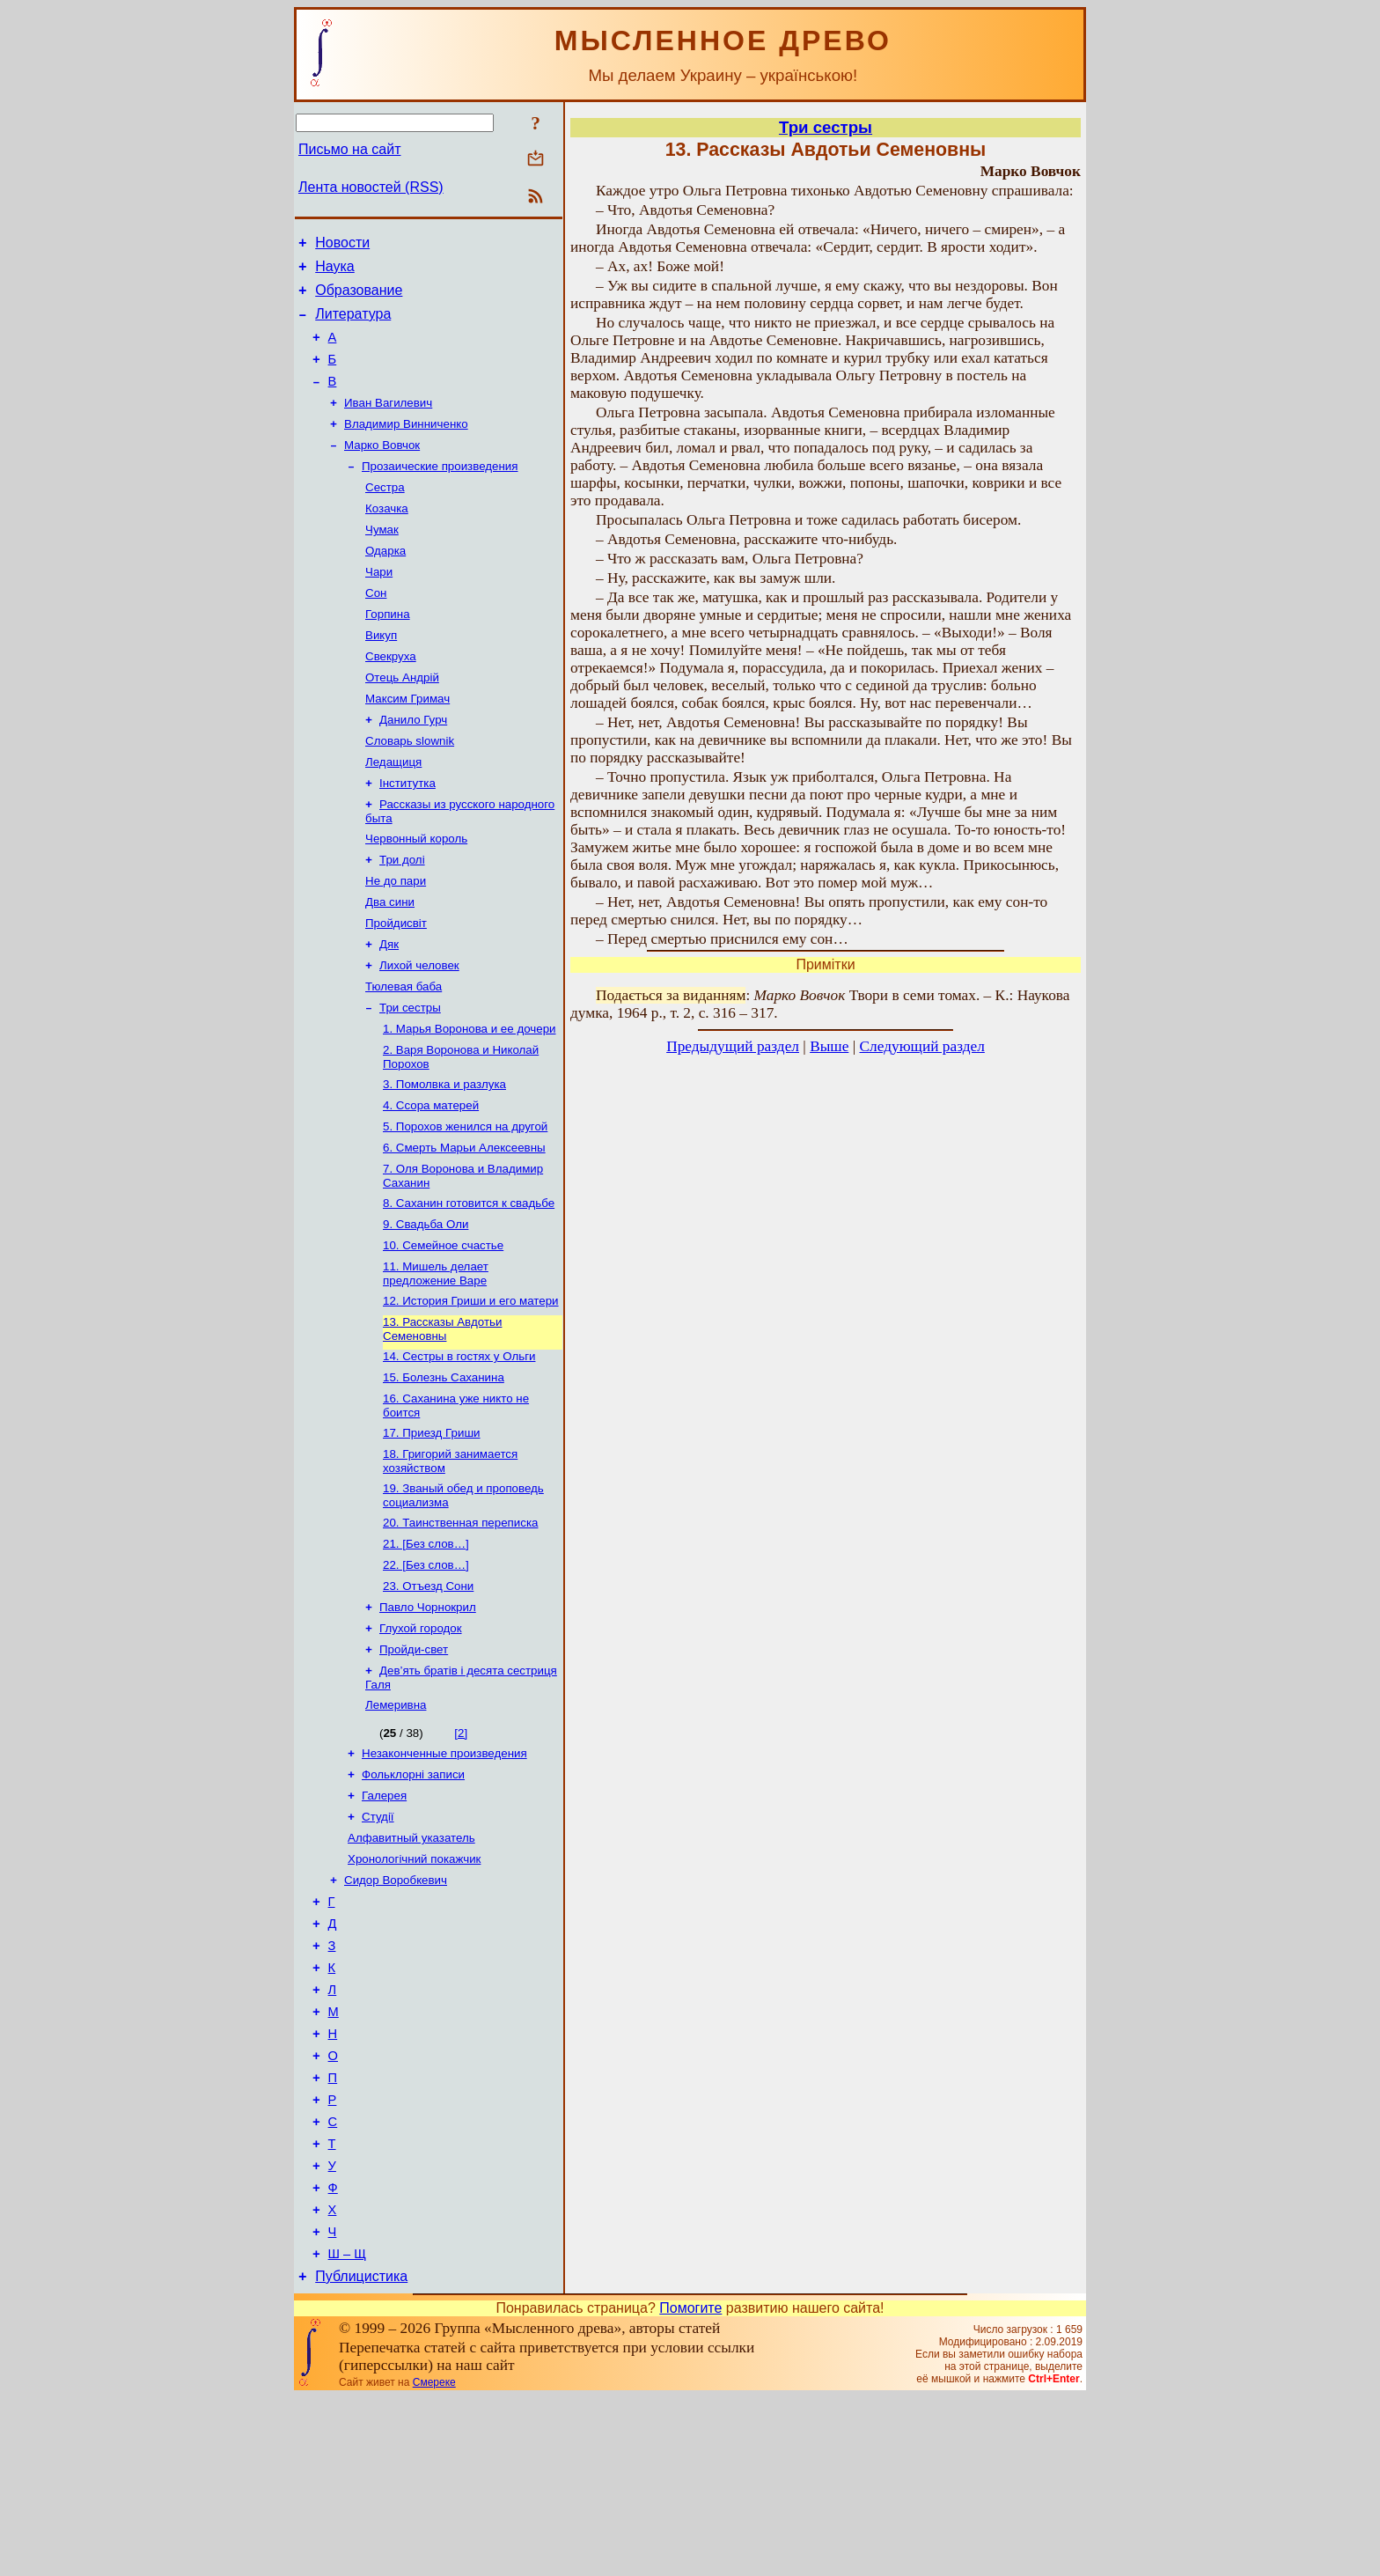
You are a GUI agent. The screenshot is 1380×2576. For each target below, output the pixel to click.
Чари (379, 606)
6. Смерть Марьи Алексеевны (464, 1227)
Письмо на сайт (349, 149)
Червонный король (416, 894)
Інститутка (407, 835)
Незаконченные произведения (444, 1873)
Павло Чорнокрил (427, 1719)
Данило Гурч (413, 766)
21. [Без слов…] (426, 1650)
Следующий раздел (922, 1046)
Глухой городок (420, 1741)
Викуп (381, 674)
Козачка (386, 537)
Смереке (434, 2561)
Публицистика (361, 2454)
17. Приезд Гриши (432, 1532)
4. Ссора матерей (431, 1182)
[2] (460, 1851)
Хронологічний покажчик (414, 1988)
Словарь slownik (409, 789)
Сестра (385, 514)
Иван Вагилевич (388, 423)
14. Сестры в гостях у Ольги (459, 1450)
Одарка (385, 583)
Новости (342, 245)
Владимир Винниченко (406, 446)
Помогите (690, 2486)
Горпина (387, 652)
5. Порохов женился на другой (465, 1204)
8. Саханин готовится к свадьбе (468, 1286)
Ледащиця (393, 812)
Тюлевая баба (403, 1054)
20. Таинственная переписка (460, 1627)
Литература (353, 324)
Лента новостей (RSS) (371, 187)
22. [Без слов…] (426, 1673)
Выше (829, 1046)
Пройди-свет (413, 1764)
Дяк (389, 1008)
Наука (335, 271)
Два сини (390, 962)
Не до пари (395, 939)
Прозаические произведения (440, 491)
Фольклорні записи (413, 1896)
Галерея (384, 1919)
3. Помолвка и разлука (444, 1159)
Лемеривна (395, 1823)
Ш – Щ (347, 2430)
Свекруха (390, 697)
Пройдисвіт (396, 985)
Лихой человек (419, 1031)
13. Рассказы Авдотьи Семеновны (442, 1421)
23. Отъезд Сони (428, 1696)
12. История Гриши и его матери (471, 1391)
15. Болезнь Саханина (443, 1473)
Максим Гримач (407, 743)
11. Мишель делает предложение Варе (435, 1362)
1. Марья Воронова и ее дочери (469, 1100)
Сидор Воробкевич (395, 2011)
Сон (375, 629)
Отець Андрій (402, 720)
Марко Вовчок (382, 468)
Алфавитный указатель (411, 1965)
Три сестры (410, 1077)
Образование (358, 298)
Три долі (402, 917)
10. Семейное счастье (443, 1332)
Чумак (382, 560)
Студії (378, 1942)
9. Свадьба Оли (425, 1309)
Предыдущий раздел (732, 1046)
